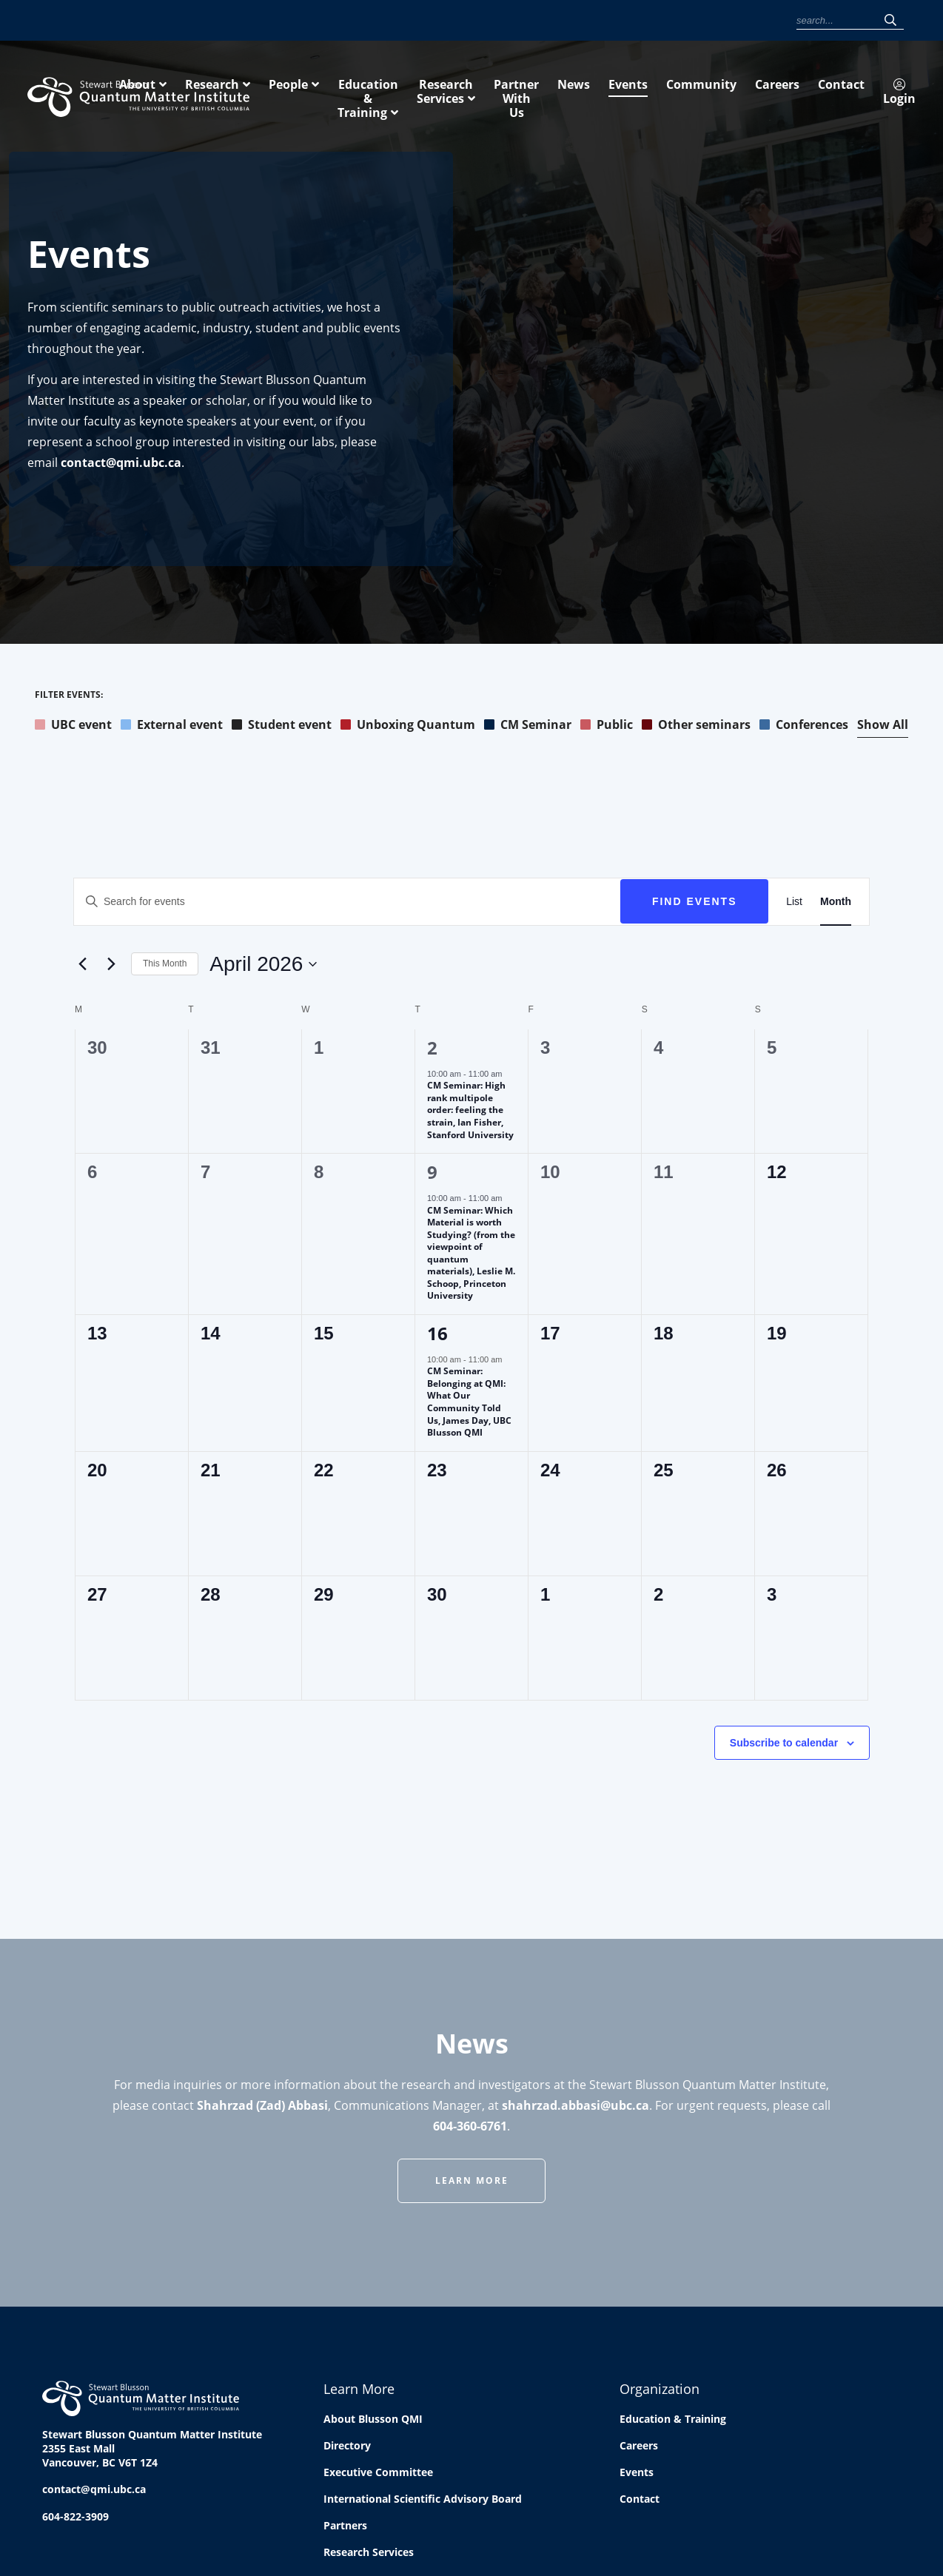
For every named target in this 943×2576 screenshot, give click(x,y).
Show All (882, 727)
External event (172, 727)
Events (564, 21)
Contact (718, 21)
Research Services (740, 95)
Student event (282, 727)
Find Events (694, 904)
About (333, 95)
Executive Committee (378, 2475)
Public (606, 727)
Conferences (803, 727)
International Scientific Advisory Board (422, 2502)
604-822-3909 (75, 2519)
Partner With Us (869, 95)
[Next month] (111, 967)
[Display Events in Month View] (835, 904)
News (525, 21)
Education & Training (596, 95)
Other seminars (696, 727)
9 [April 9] (432, 1175)
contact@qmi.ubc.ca (121, 465)
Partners (345, 2528)
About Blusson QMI (373, 2422)
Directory (347, 2448)
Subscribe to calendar (784, 1746)
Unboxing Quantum (407, 727)
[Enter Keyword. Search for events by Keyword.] (347, 904)
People (484, 95)
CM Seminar (527, 727)
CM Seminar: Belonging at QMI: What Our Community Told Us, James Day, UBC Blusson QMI (469, 1405)
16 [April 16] (437, 1336)
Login (766, 22)
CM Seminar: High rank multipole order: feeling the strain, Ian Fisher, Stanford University (470, 1112)
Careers (671, 21)
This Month (165, 966)
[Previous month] (82, 967)
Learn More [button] (472, 2183)
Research (408, 95)
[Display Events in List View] (794, 904)
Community (616, 21)
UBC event (73, 727)
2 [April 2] (432, 1050)
